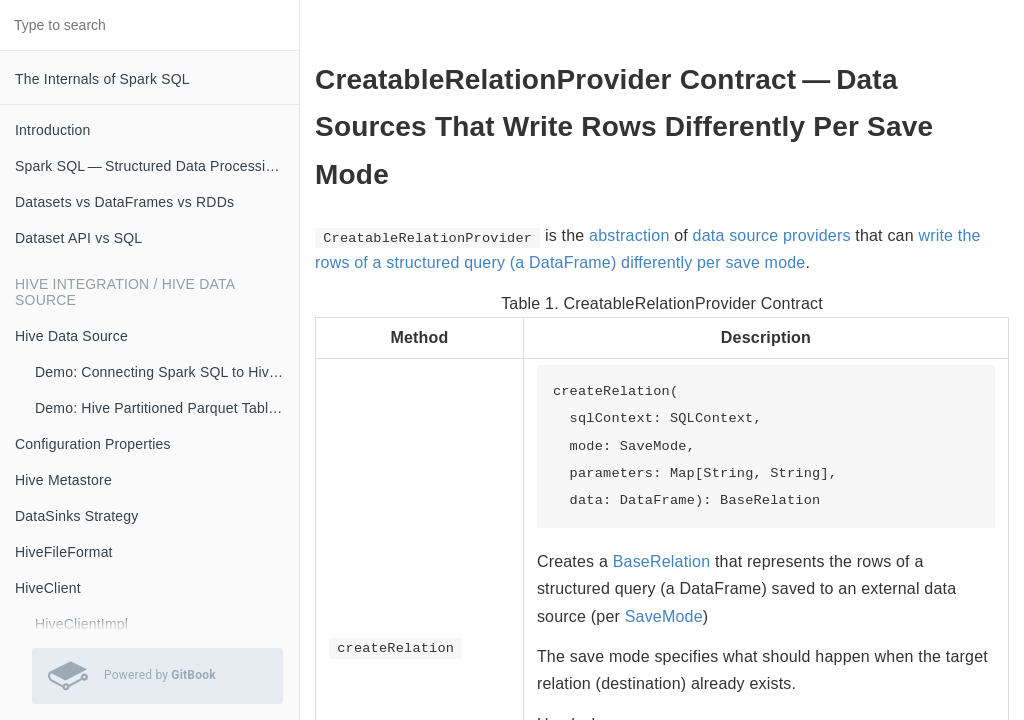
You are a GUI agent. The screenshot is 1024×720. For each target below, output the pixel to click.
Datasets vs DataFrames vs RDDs (124, 202)
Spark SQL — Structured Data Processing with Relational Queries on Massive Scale (157, 166)
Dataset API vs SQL (78, 238)
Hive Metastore (63, 480)
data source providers (772, 235)
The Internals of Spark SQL (102, 79)
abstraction (629, 235)
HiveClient (48, 588)
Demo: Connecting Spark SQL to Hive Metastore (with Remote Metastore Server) (167, 372)
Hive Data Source (71, 336)
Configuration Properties (93, 444)
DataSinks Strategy (76, 516)
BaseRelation (662, 561)
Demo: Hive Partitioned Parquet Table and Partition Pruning (167, 408)
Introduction (53, 130)
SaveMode (664, 616)
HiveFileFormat (64, 552)
